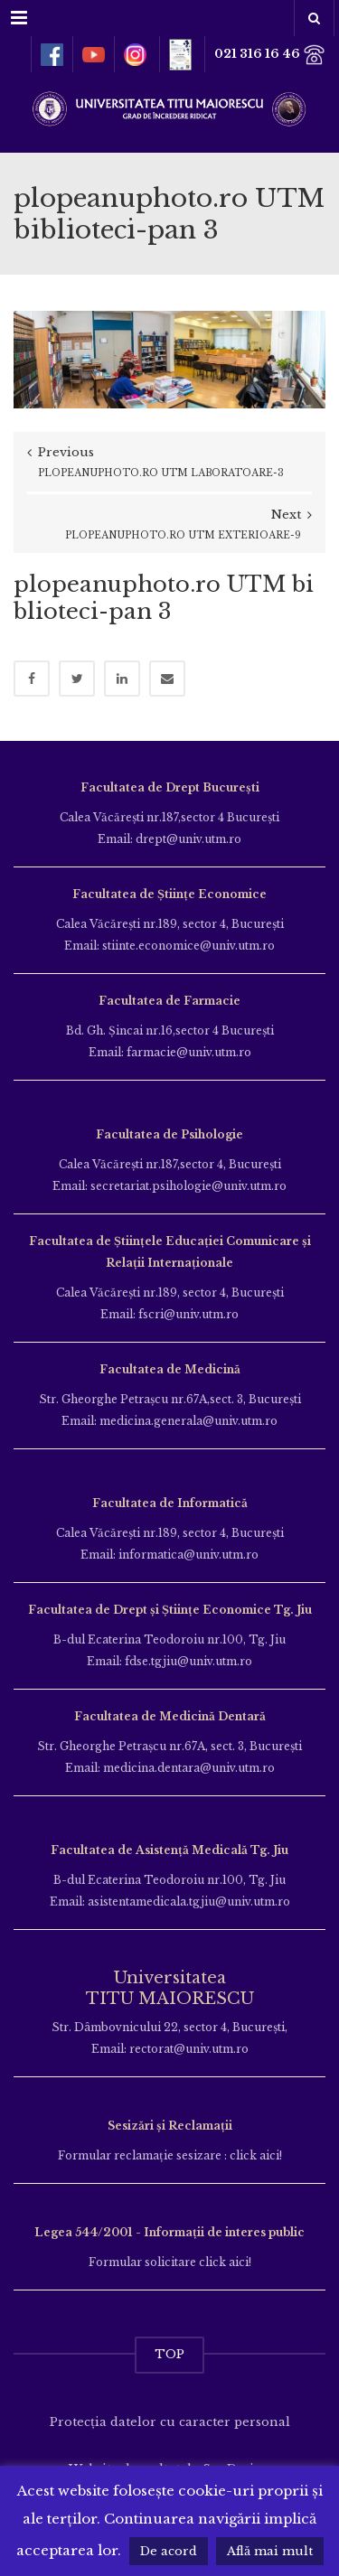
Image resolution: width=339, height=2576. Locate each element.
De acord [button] (168, 2551)
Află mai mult (270, 2551)
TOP (169, 2354)
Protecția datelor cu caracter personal (170, 2422)
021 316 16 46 (269, 54)
